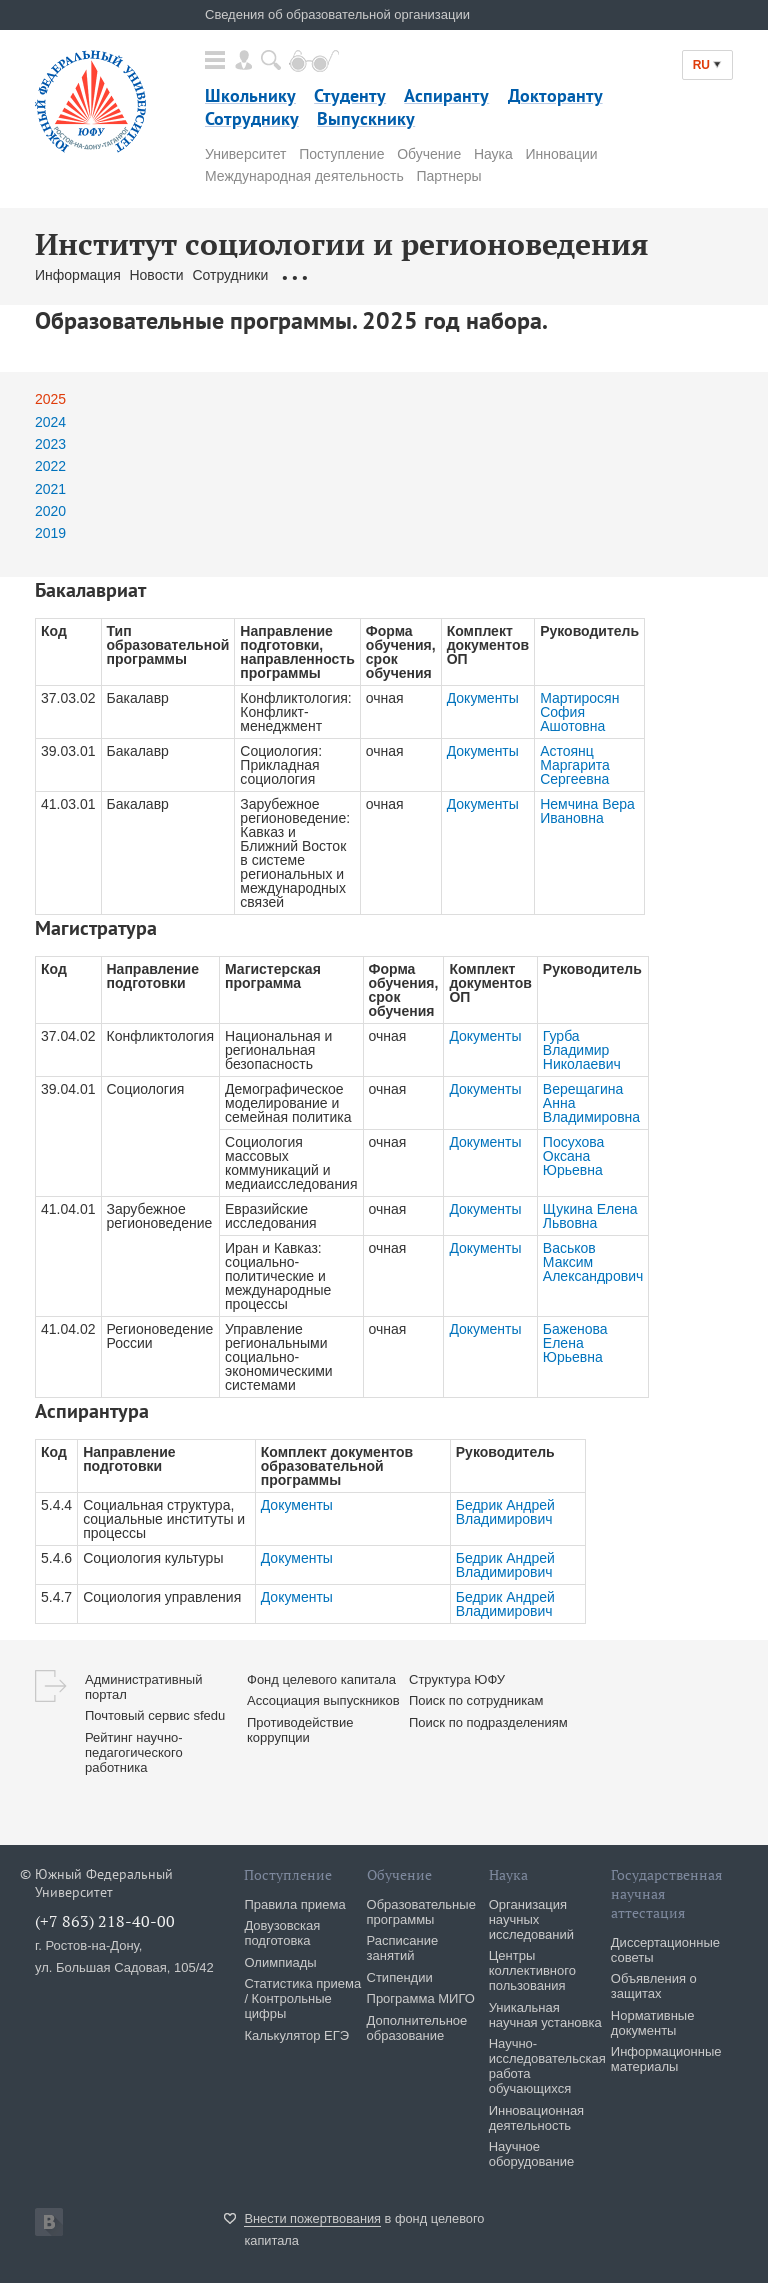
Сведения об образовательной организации (337, 14)
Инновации (562, 154)
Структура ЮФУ (457, 1679)
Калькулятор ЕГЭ (296, 2035)
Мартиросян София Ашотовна (579, 712)
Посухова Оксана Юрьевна (574, 1156)
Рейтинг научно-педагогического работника (134, 1752)
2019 (50, 533)
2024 (50, 422)
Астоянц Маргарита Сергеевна (575, 765)
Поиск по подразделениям (488, 1722)
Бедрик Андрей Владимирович (505, 1512)
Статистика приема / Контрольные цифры (302, 1998)
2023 (50, 444)
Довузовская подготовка (282, 1933)
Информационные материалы (666, 2059)
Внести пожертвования (312, 2218)
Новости (156, 275)
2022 (50, 466)
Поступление (341, 154)
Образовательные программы (378, 275)
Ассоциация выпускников (323, 1700)
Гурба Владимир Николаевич (582, 1050)
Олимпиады (280, 1962)
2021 (50, 489)
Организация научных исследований (531, 1919)
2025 (50, 399)
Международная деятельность (304, 176)
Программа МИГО (421, 1998)
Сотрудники (232, 275)
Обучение (429, 154)
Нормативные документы (653, 2023)
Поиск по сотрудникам (476, 1700)
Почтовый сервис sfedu (155, 1715)
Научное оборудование (532, 2154)
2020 (50, 511)
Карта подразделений (554, 275)
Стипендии (400, 1977)
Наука (493, 154)
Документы (483, 698)
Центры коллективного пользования (532, 1970)
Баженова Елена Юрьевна (575, 1343)
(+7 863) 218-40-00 (105, 1921)
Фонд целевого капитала (321, 1679)
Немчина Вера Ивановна (587, 811)
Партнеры (448, 176)
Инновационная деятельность (537, 2118)
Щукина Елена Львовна (590, 1216)
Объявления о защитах (654, 1986)
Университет (245, 154)
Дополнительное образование (417, 2028)
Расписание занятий (403, 1948)
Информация (78, 275)
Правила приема (294, 1904)
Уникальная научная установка (545, 2015)
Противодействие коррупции (300, 1730)
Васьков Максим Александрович (593, 1262)
